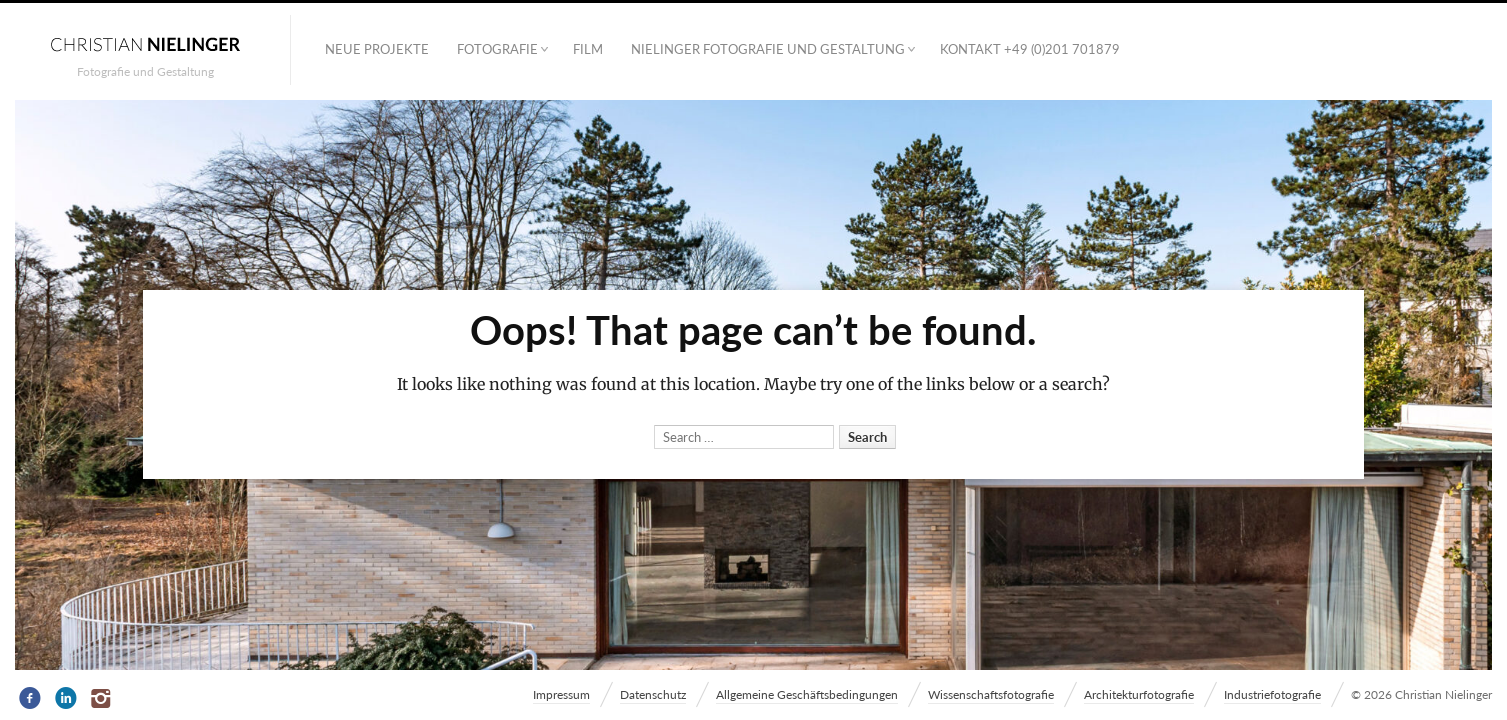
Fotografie (497, 49)
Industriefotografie (1272, 694)
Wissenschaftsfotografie (991, 694)
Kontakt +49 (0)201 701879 (1030, 49)
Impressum (561, 694)
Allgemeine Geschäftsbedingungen (807, 694)
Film (588, 49)
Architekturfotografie (1139, 694)
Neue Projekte (377, 49)
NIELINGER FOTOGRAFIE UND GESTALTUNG (768, 49)
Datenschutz (653, 694)
